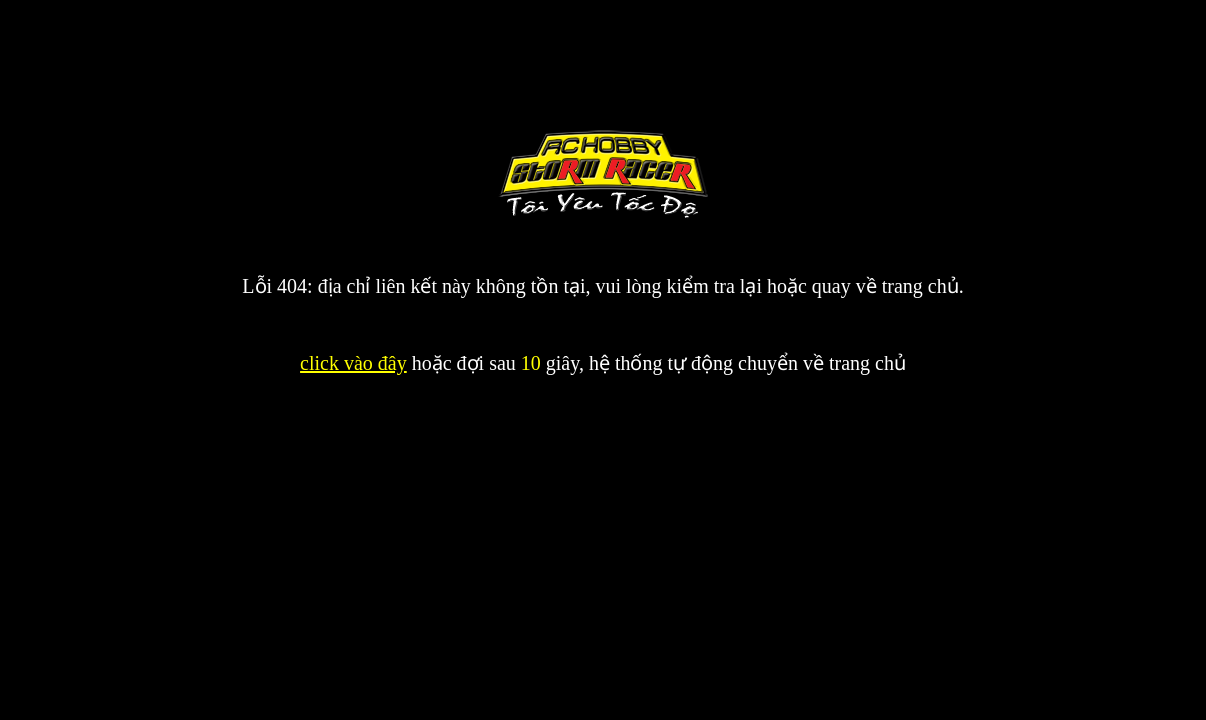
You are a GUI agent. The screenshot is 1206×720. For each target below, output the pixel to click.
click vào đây (353, 363)
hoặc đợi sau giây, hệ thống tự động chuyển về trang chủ (656, 363)
